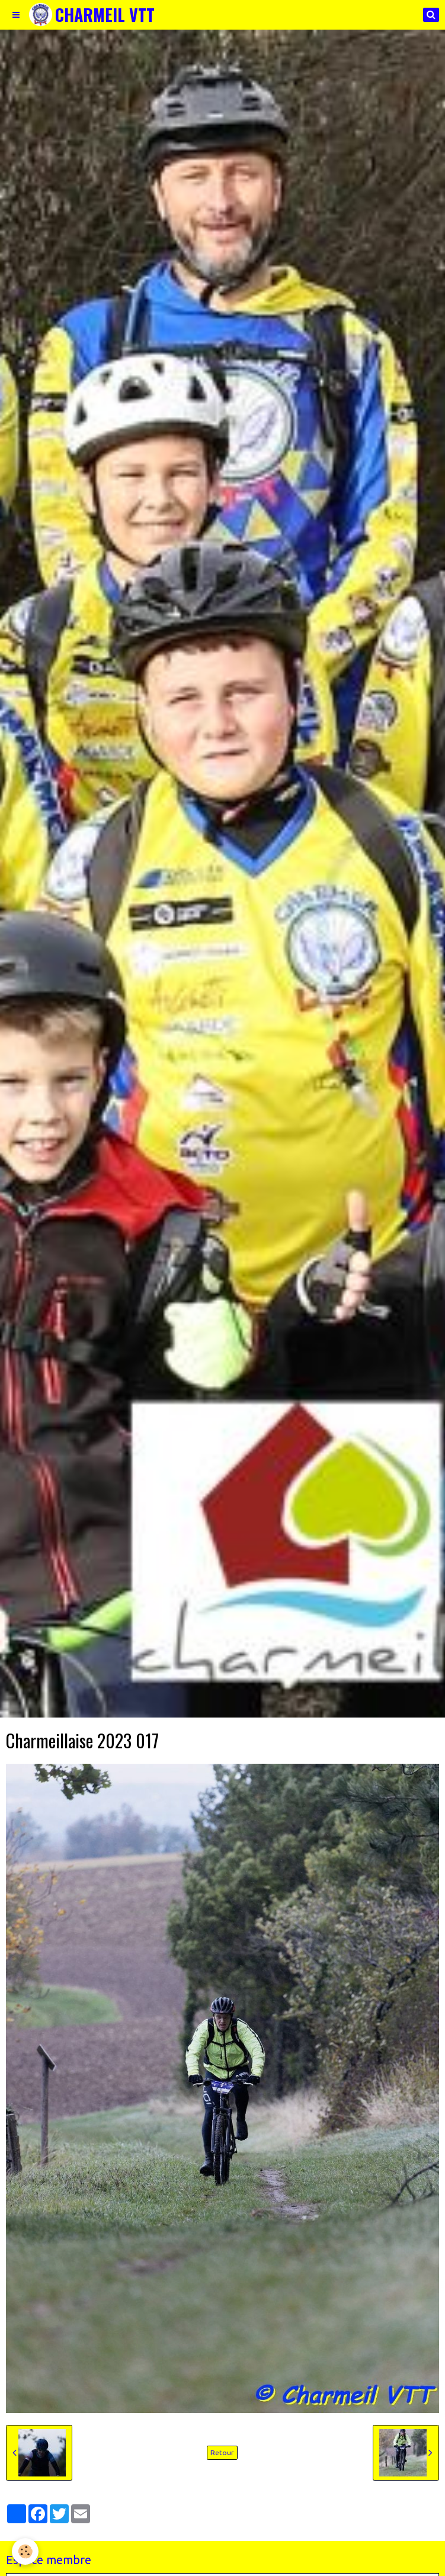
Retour (222, 2452)
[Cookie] (25, 2551)
